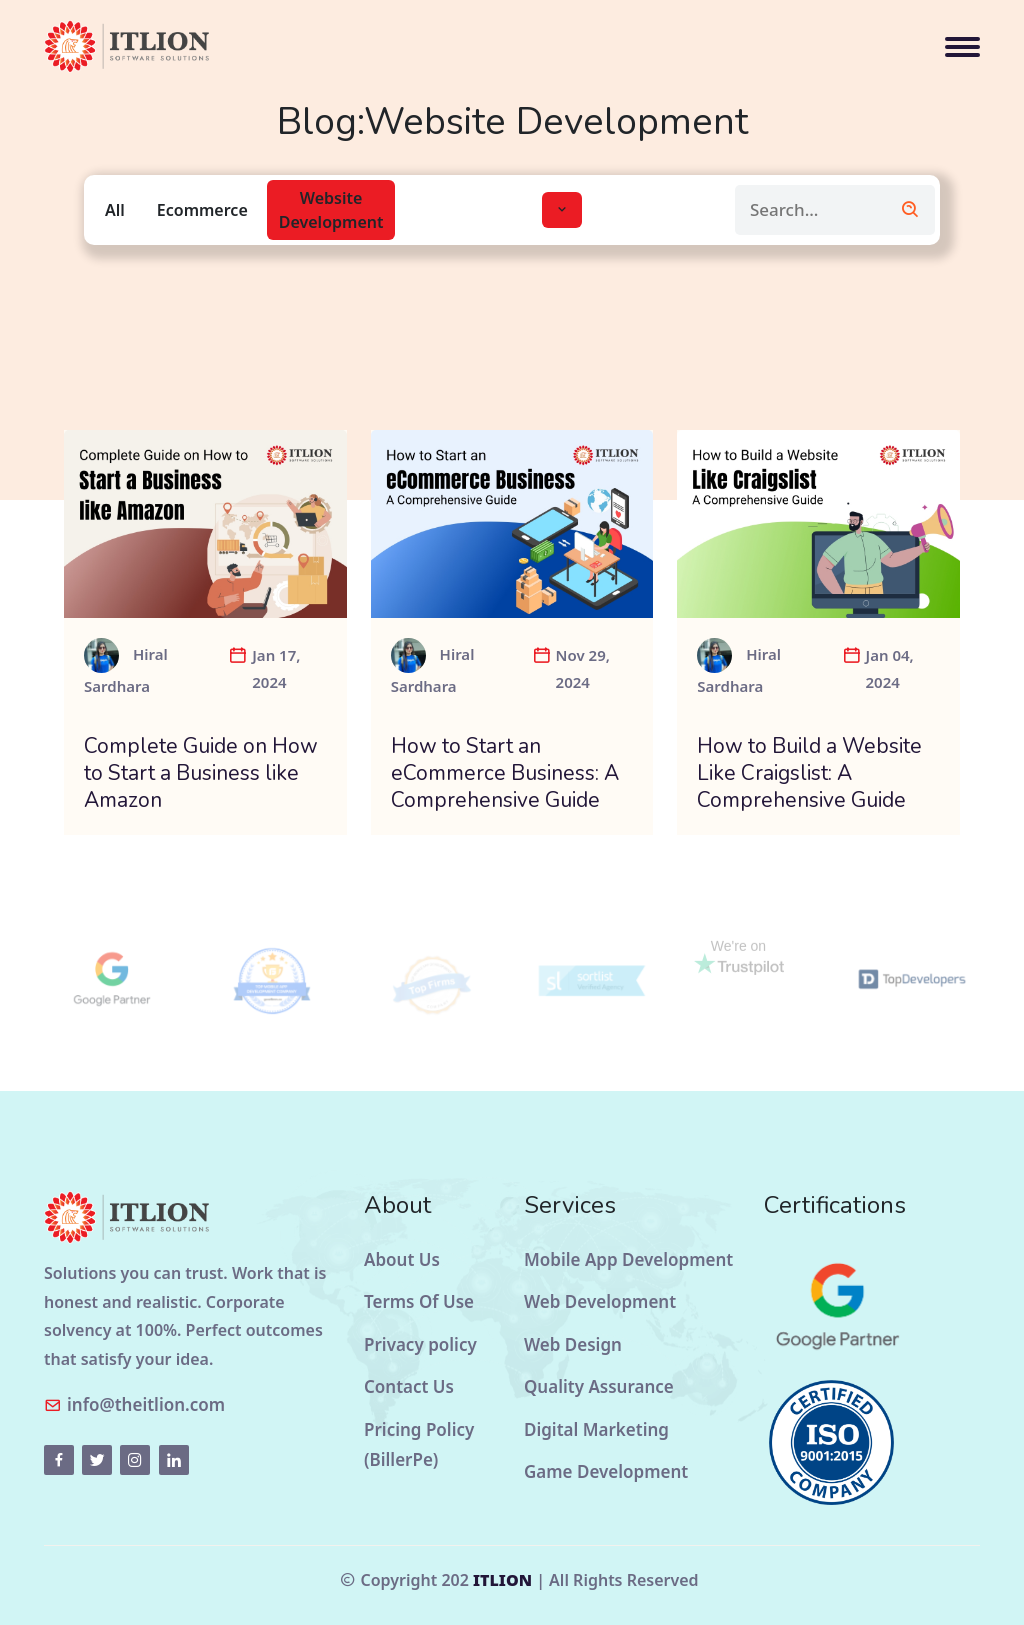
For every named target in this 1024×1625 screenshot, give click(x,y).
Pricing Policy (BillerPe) (419, 1445)
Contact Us (409, 1386)
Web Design (573, 1344)
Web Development (600, 1301)
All (115, 210)
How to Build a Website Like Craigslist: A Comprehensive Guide (809, 774)
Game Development (606, 1471)
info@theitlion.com (146, 1404)
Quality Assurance (599, 1386)
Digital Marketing (596, 1429)
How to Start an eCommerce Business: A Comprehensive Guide (505, 774)
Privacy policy (420, 1344)
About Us (402, 1259)
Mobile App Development (628, 1259)
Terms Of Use (419, 1301)
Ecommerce (202, 210)
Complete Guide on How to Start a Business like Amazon (201, 774)
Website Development (331, 210)
